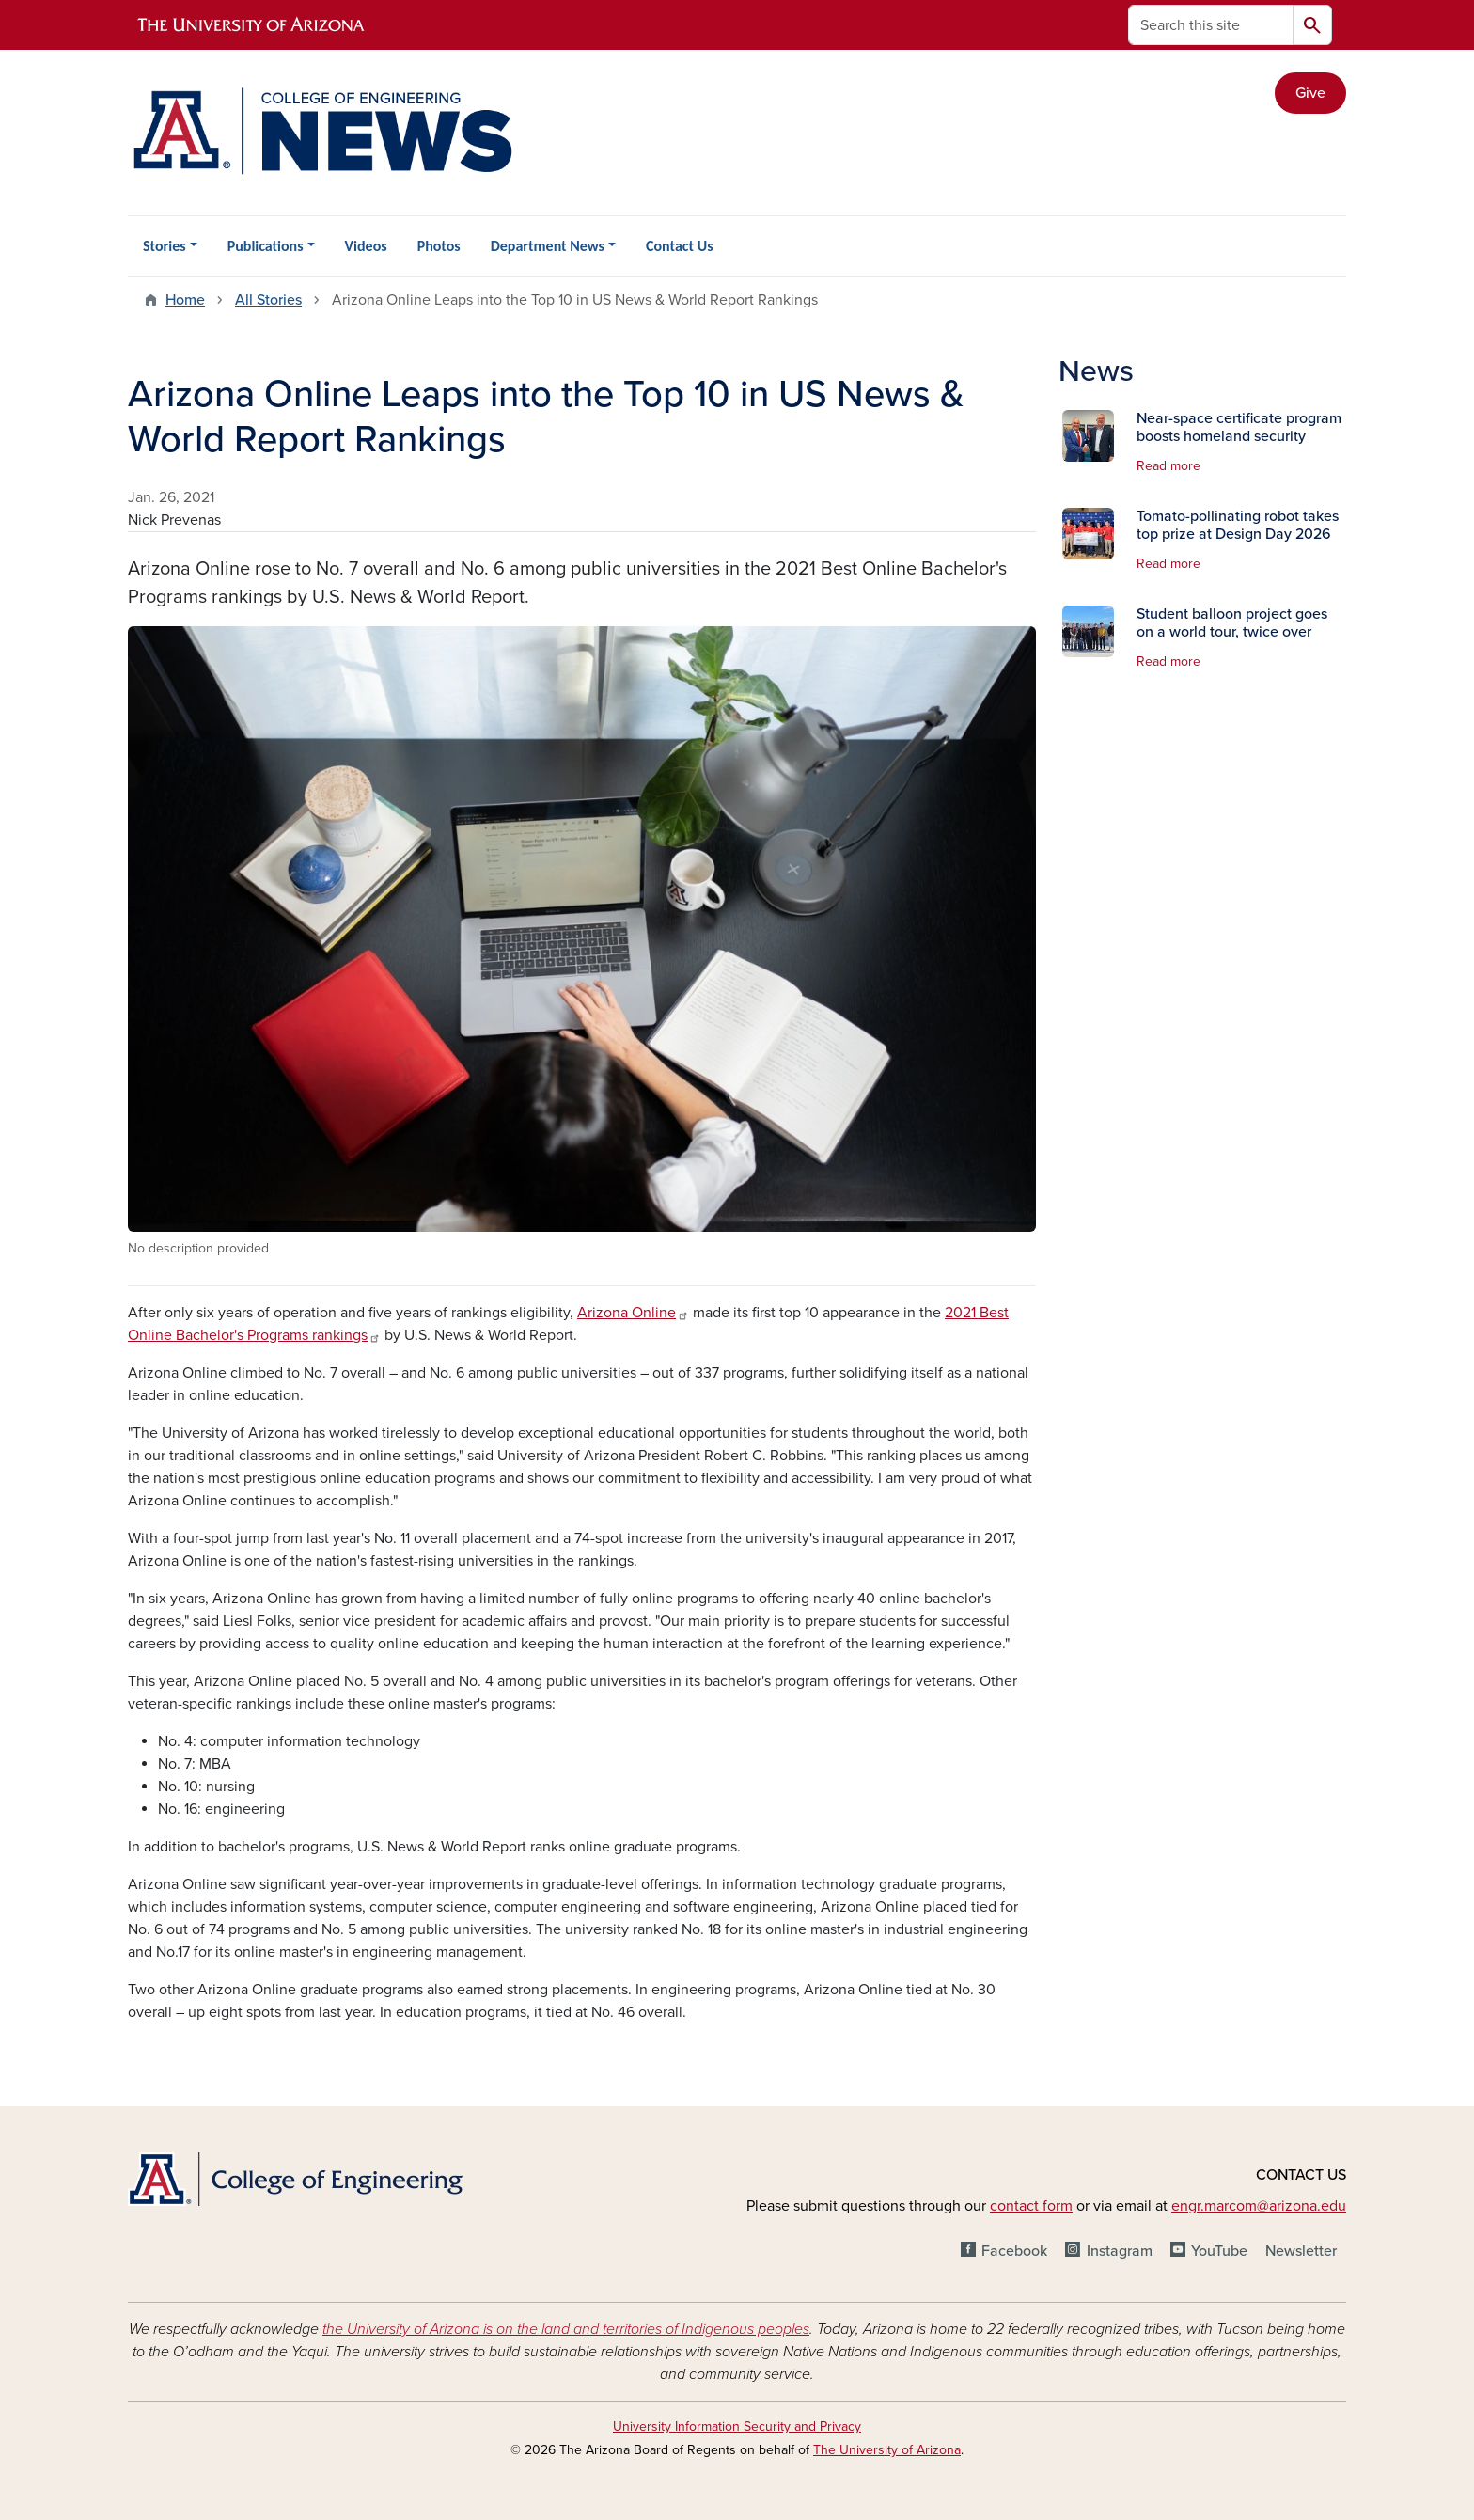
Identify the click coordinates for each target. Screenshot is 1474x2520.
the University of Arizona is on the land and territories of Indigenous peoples (565, 2329)
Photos (439, 246)
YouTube (1219, 2251)
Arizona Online (633, 1312)
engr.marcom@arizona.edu (1258, 2206)
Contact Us (679, 246)
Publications (265, 246)
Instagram (1120, 2251)
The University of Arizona (887, 2450)
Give (1310, 93)
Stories (164, 246)
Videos (366, 246)
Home (185, 300)
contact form (1031, 2206)
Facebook (1014, 2251)
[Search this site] (1211, 25)
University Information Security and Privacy (737, 2426)
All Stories (268, 300)
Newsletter (1301, 2251)
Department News (547, 246)
